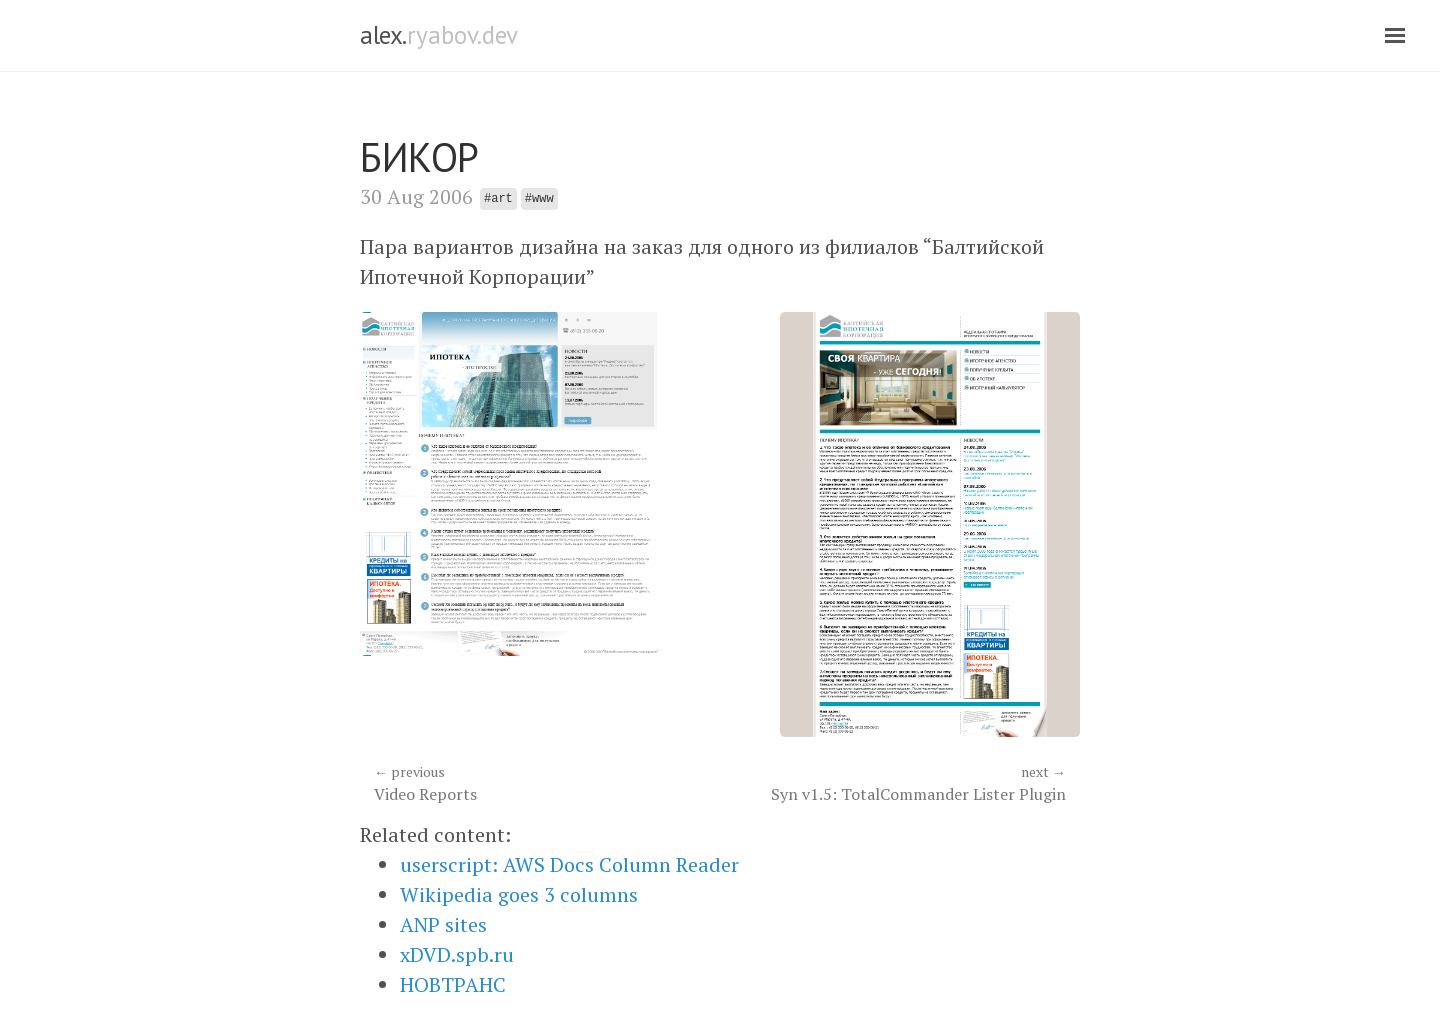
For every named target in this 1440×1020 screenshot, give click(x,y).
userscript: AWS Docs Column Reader (569, 864)
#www (539, 198)
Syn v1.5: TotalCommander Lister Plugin (900, 783)
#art (498, 198)
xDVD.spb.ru (457, 954)
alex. (439, 35)
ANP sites (443, 924)
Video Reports (540, 783)
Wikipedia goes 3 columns (519, 894)
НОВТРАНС (453, 984)
